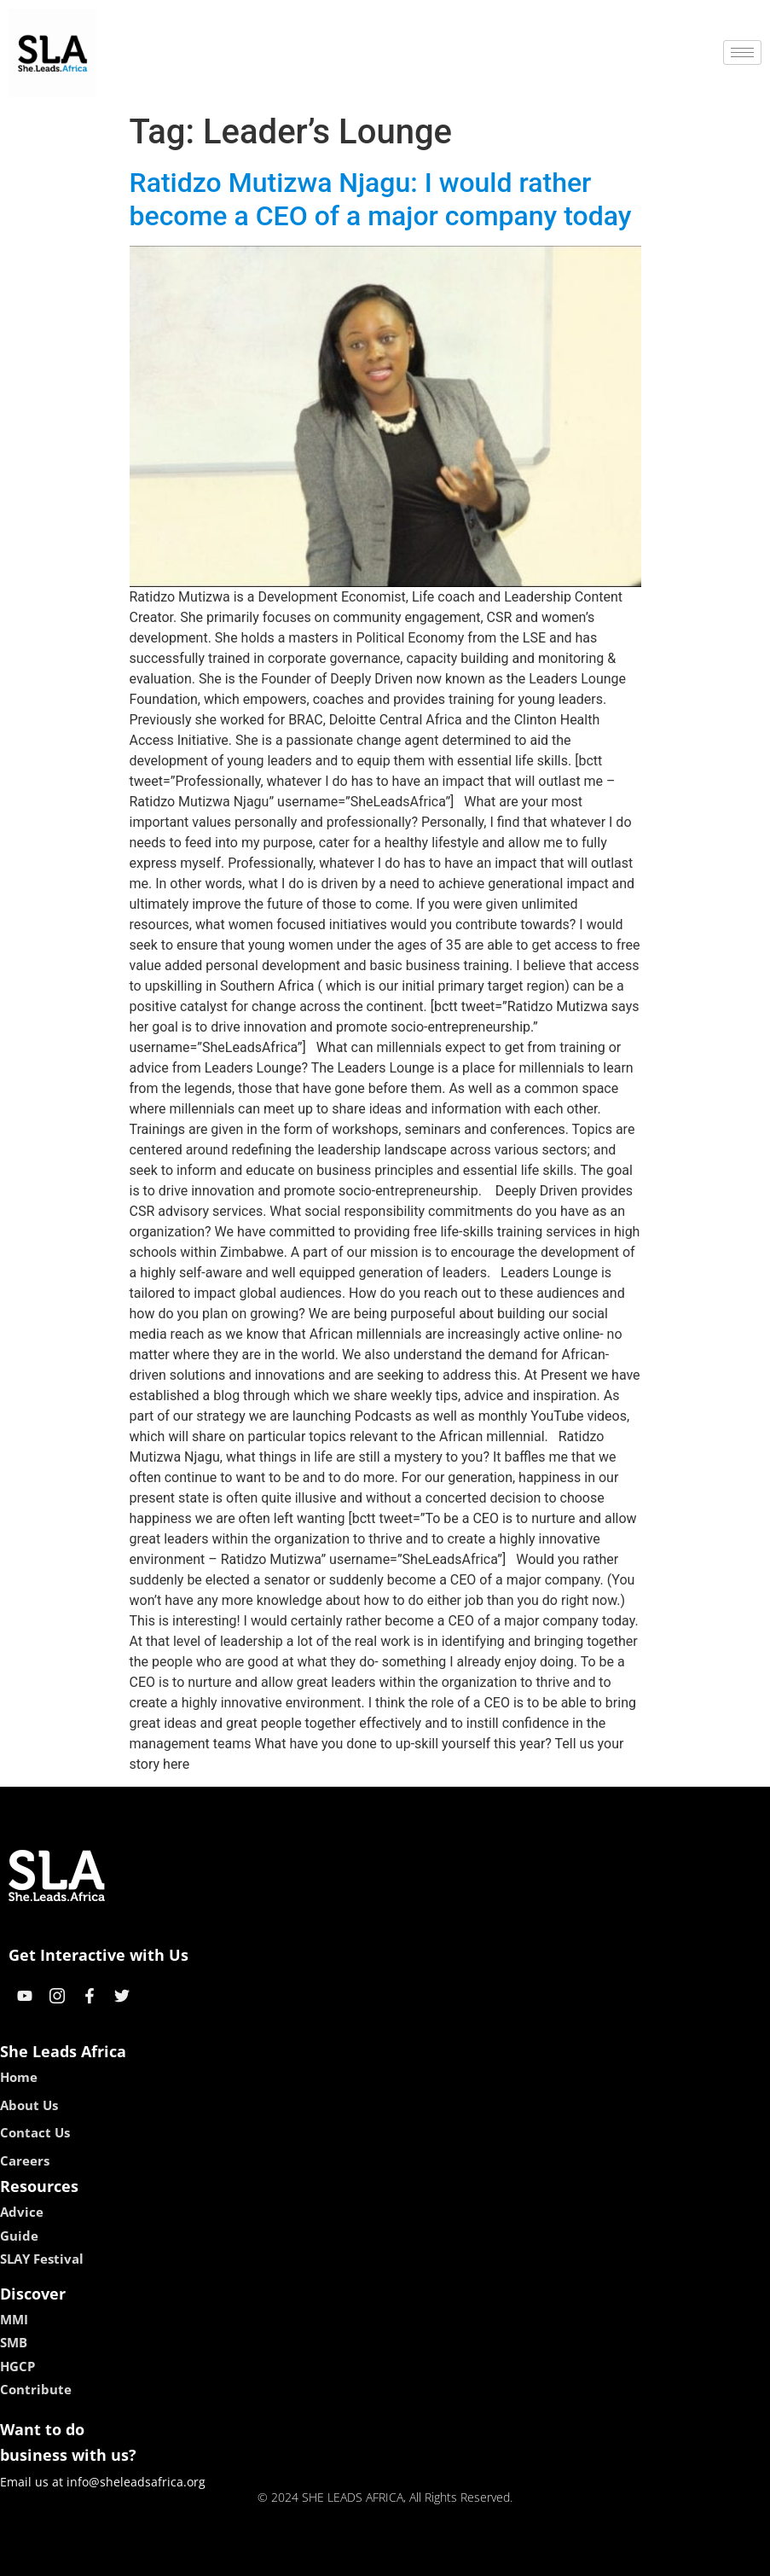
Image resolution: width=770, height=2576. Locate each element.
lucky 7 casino (427, 2557)
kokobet (276, 2557)
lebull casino (341, 2557)
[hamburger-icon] (742, 52)
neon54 (495, 2557)
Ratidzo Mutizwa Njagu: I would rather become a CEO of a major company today (381, 198)
